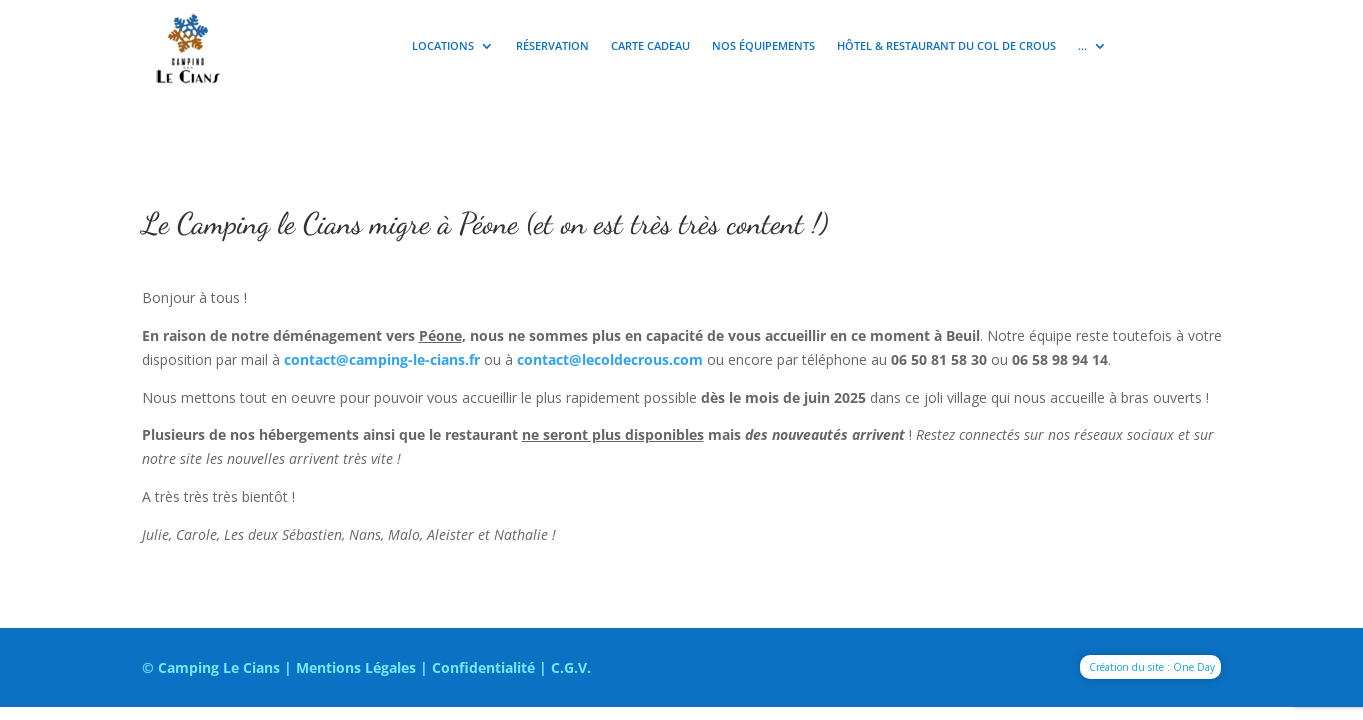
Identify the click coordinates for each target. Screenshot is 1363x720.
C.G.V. (571, 667)
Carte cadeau (650, 46)
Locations (443, 46)
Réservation (552, 46)
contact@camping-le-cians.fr (382, 359)
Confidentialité (483, 667)
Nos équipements (763, 46)
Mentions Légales (356, 667)
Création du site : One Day (1152, 667)
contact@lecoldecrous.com (610, 359)
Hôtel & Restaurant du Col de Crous (946, 46)
